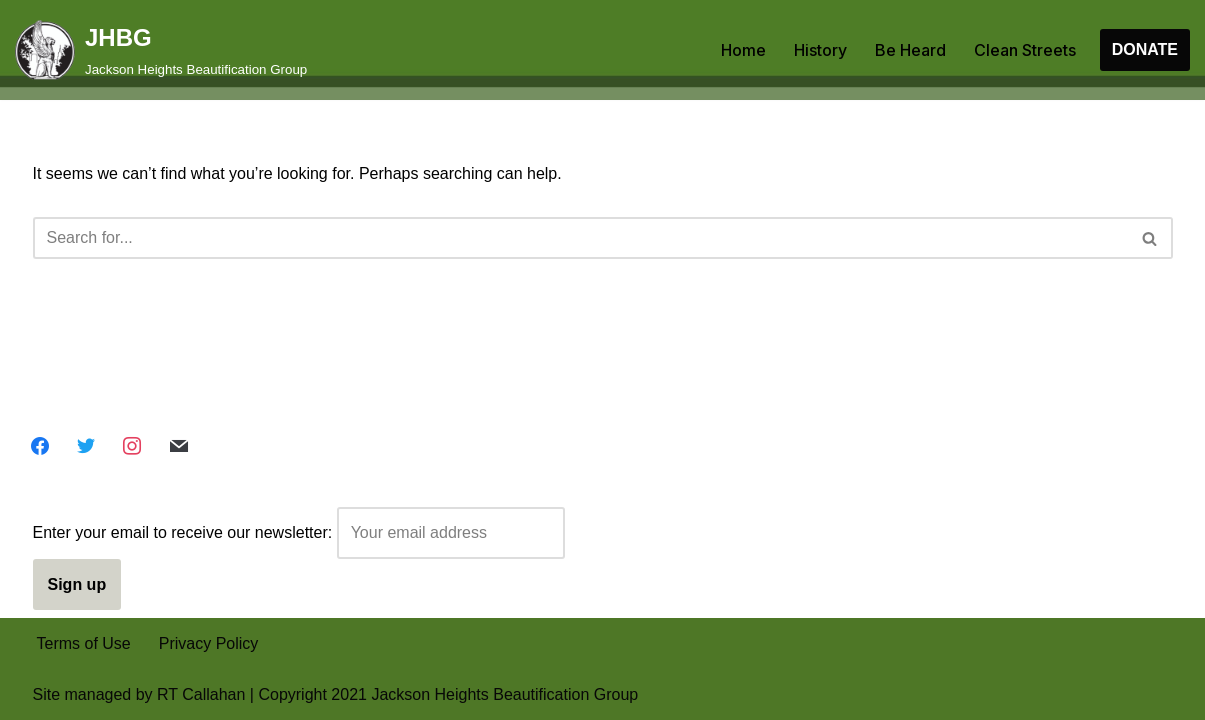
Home (743, 50)
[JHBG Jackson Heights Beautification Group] (161, 49)
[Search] (580, 238)
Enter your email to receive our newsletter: (299, 532)
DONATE (1145, 49)
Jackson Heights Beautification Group (504, 694)
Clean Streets (1025, 50)
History (820, 50)
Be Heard (910, 50)
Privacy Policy (209, 643)
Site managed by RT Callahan (139, 694)
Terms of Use (84, 643)
